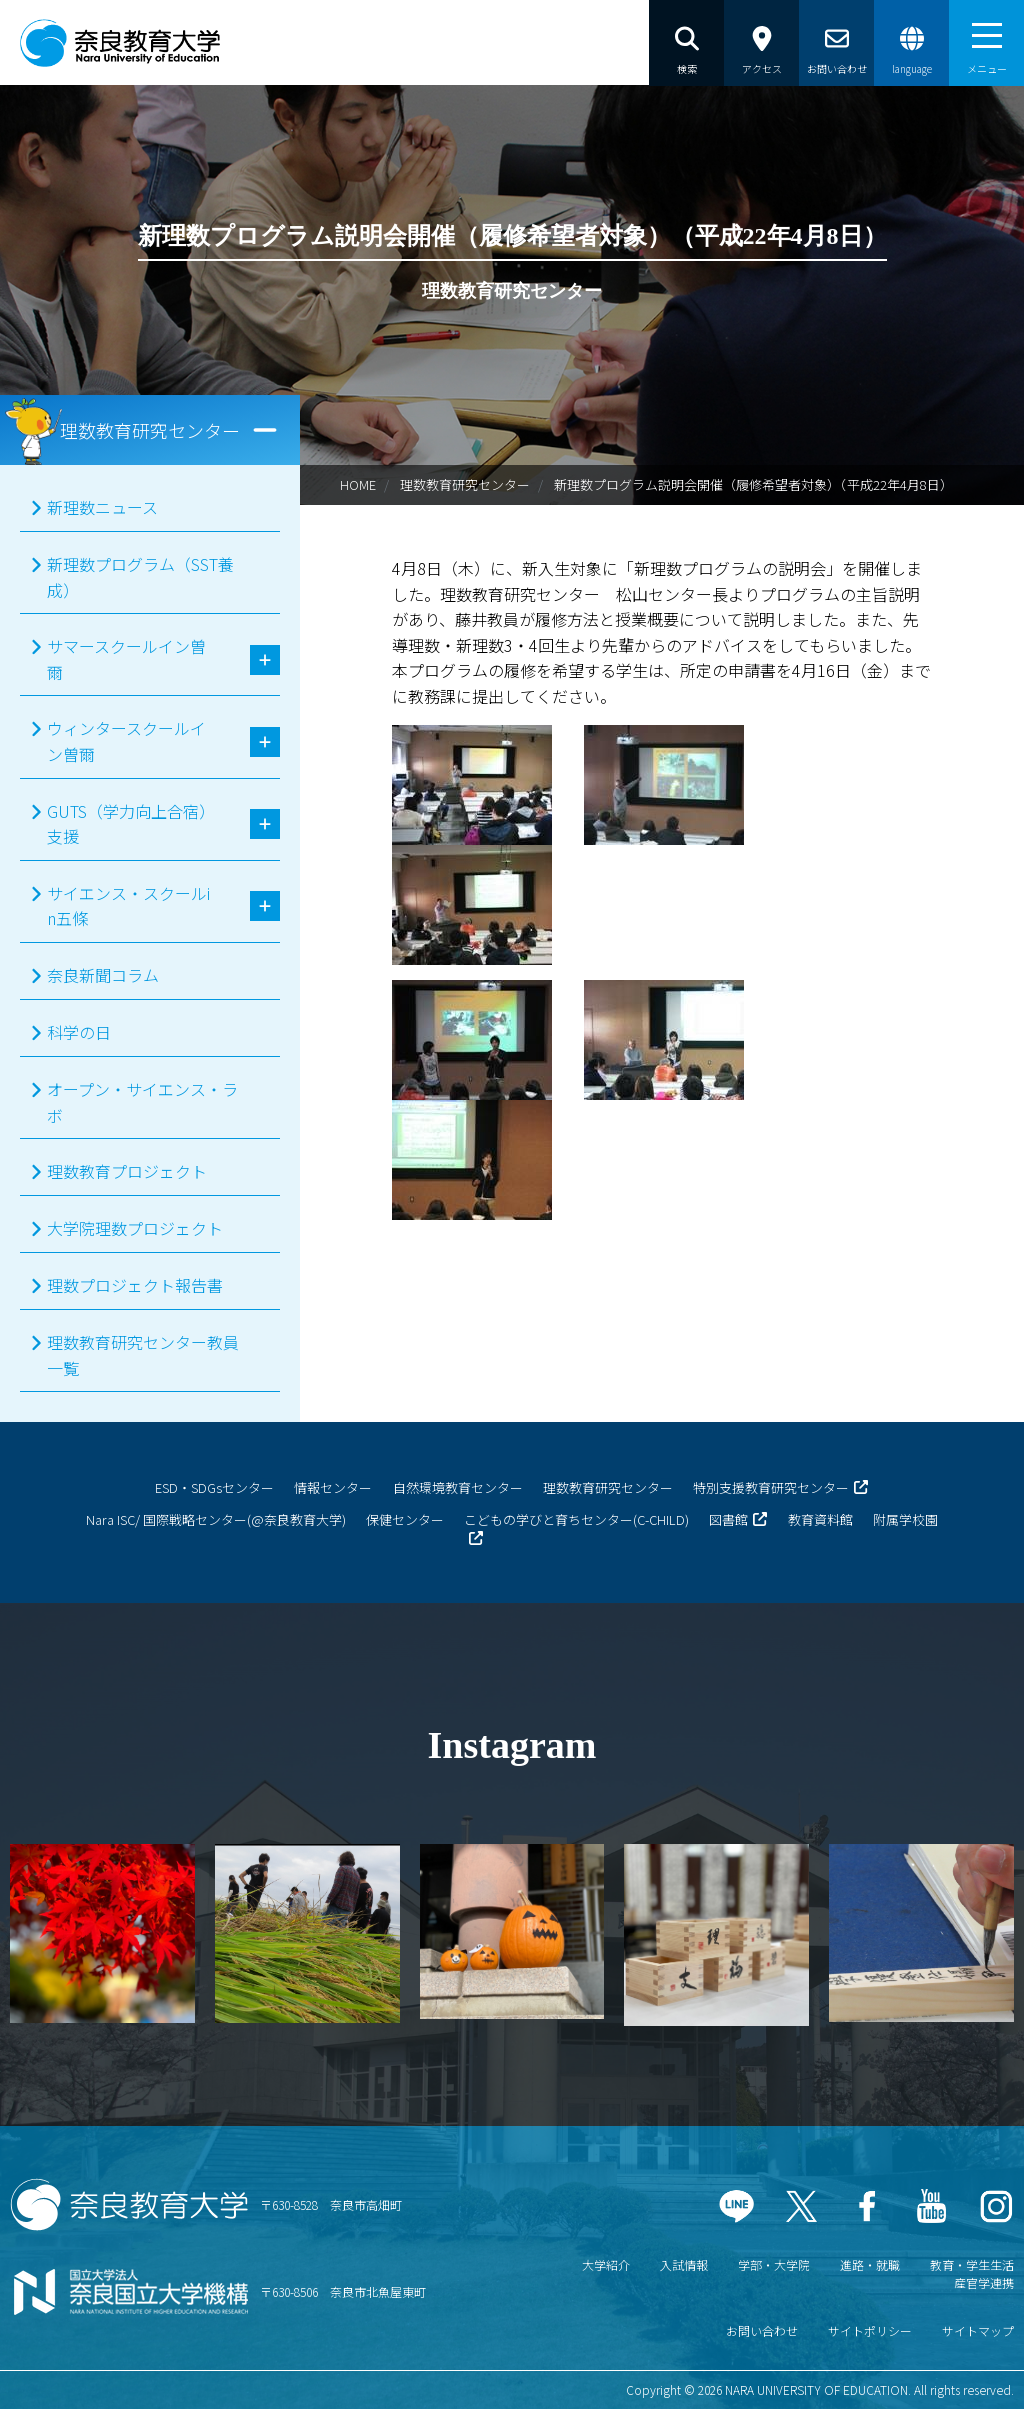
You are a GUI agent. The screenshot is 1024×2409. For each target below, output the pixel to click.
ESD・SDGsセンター (214, 1487)
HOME (358, 484)
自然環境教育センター (458, 1487)
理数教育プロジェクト (127, 1171)
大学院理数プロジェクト (135, 1228)
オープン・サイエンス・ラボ (142, 1102)
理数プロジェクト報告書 (135, 1285)
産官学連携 (984, 2282)
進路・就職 (870, 2264)
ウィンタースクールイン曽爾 (126, 741)
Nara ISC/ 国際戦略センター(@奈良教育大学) (216, 1519)
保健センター (405, 1519)
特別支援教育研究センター (771, 1487)
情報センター (333, 1487)
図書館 (728, 1519)
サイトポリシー (870, 2330)
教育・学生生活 (972, 2264)
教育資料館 (820, 1519)
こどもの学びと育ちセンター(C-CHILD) (576, 1519)
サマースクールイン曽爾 (126, 659)
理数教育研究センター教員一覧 (143, 1355)
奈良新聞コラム (103, 975)
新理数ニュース (102, 507)
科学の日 (79, 1032)
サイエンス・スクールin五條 (128, 906)
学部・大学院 (774, 2264)
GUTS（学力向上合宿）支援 (127, 824)
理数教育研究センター (465, 484)
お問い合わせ (762, 2330)
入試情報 (684, 2264)
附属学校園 (905, 1519)
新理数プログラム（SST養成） (140, 577)
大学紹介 (606, 2264)
